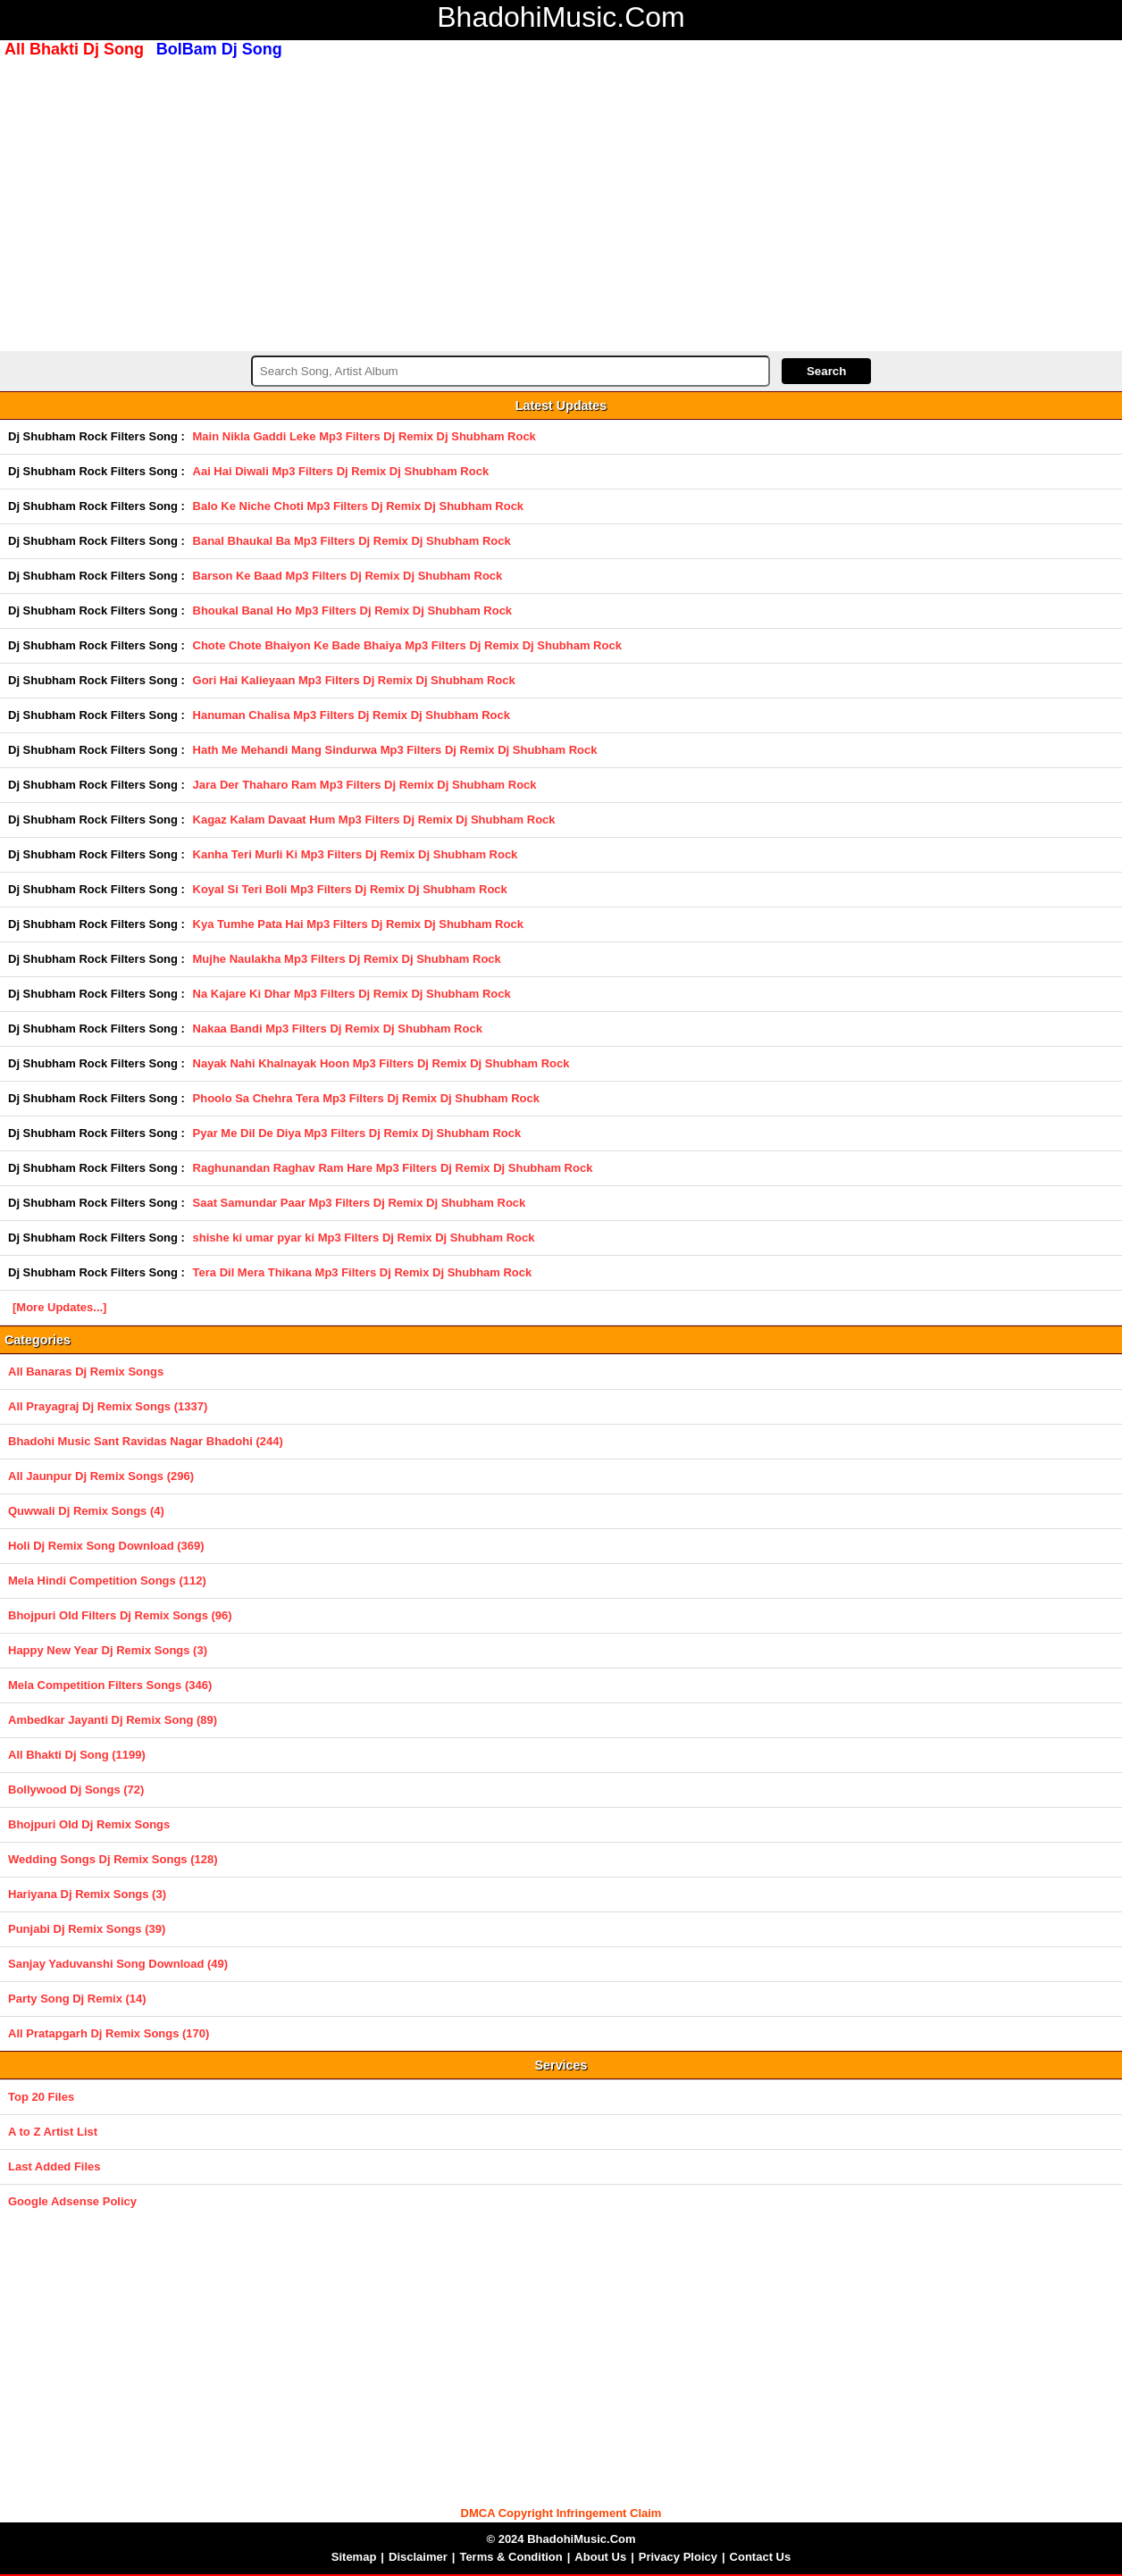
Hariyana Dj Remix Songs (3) (87, 1894)
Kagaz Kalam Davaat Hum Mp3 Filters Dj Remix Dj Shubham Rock (374, 819)
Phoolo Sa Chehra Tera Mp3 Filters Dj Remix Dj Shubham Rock (366, 1098)
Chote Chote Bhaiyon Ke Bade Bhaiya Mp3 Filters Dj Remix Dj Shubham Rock (407, 645)
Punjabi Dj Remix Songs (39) (86, 1929)
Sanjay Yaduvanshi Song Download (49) (118, 1963)
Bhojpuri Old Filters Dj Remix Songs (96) (120, 1615)
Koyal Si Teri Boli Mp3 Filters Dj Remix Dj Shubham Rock (350, 889)
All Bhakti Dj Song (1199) (77, 1754)
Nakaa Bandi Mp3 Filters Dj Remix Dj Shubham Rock (337, 1028)
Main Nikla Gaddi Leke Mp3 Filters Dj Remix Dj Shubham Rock (364, 436)
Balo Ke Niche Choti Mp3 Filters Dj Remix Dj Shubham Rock (358, 506)
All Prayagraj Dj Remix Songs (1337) (107, 1406)
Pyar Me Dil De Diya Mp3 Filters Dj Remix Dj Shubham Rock (357, 1133)
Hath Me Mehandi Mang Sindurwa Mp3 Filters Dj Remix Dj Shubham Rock (395, 750)
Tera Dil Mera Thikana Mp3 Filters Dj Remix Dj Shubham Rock (362, 1272)
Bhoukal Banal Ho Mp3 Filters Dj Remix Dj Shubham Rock (353, 610)
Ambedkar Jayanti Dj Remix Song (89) (112, 1720)
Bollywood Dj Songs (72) (76, 1789)
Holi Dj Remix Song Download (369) (106, 1545)
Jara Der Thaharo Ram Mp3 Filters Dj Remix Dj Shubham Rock (365, 784)
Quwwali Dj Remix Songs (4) (86, 1511)
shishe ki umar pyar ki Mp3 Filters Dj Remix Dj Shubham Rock (364, 1237)
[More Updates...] (59, 1307)
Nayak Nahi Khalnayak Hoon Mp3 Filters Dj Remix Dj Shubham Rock (381, 1063)
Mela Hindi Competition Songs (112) (107, 1580)
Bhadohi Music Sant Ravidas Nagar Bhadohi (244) (145, 1441)
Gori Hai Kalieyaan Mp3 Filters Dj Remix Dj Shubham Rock (354, 680)
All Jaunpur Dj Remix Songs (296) (101, 1476)
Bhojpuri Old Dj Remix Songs (89, 1824)
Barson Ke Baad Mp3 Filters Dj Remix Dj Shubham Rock (348, 575)
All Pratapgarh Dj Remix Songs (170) (108, 2033)
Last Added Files (54, 2166)
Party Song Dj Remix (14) (77, 1998)
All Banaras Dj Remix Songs (85, 1371)
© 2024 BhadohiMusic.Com (560, 2539)
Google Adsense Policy (72, 2201)
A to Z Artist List (52, 2131)
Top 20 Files (41, 2096)
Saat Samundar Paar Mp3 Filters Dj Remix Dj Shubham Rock (359, 1202)
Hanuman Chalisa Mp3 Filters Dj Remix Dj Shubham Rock (351, 715)
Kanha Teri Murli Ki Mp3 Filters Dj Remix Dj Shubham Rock (355, 854)
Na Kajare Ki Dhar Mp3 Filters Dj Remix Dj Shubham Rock (352, 993)
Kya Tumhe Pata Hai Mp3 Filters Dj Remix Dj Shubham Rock (358, 924)
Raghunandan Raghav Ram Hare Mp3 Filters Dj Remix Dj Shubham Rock (393, 1168)
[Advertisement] (561, 203)
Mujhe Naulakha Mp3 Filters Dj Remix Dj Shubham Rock (347, 959)
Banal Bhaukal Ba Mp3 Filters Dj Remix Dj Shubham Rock (352, 541)
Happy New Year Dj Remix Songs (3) (107, 1650)
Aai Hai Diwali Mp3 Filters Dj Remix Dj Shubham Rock (341, 471)
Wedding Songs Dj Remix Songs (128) (113, 1859)
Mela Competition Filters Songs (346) (110, 1685)
